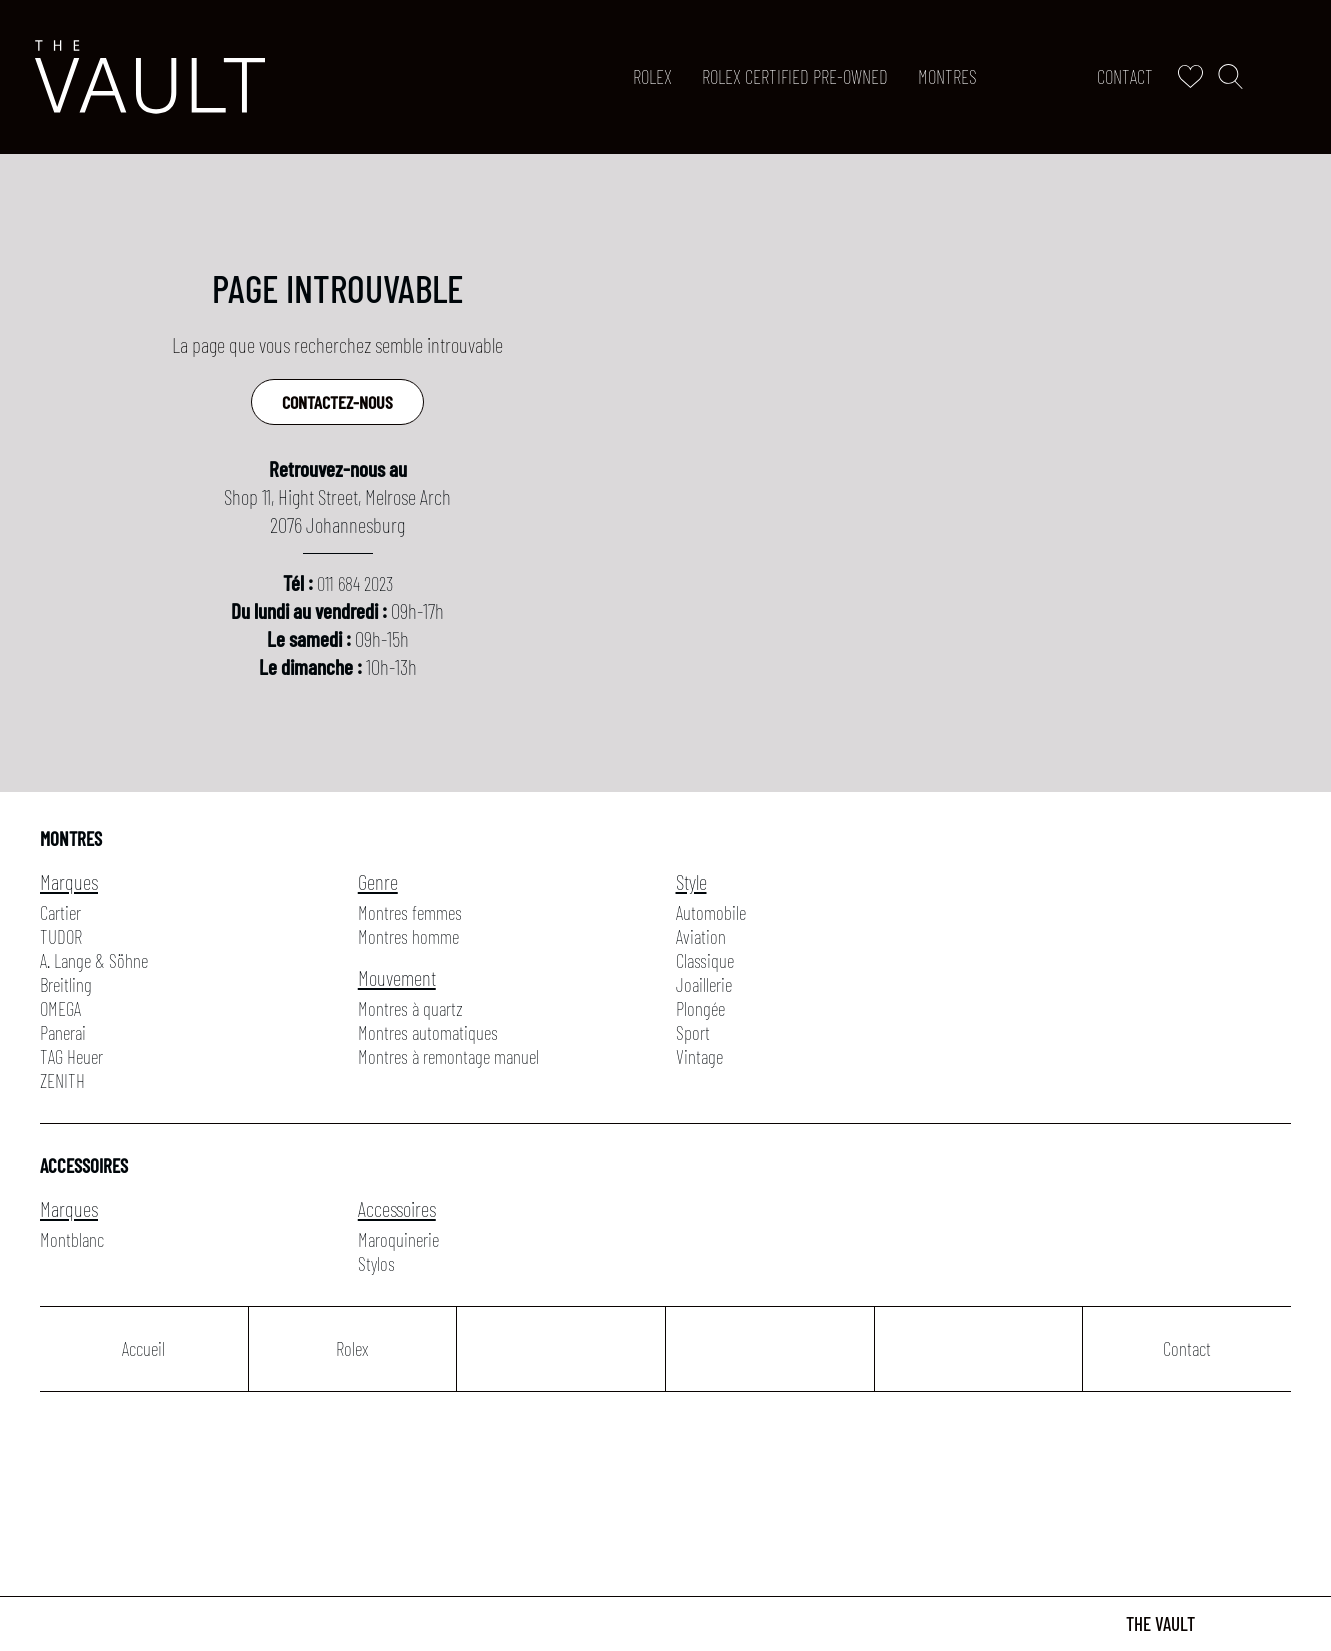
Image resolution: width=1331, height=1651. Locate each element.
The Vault (1160, 1623)
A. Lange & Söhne (94, 960)
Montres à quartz (410, 1008)
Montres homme (408, 936)
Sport (693, 1032)
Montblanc (72, 1239)
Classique (705, 960)
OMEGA (60, 1008)
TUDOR (61, 936)
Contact (1125, 76)
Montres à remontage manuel (448, 1056)
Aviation (701, 936)
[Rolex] (1292, 77)
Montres (947, 76)
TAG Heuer (71, 1056)
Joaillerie (704, 984)
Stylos (376, 1263)
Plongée (700, 1008)
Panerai (63, 1032)
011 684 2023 (355, 583)
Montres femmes (410, 912)
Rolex (652, 76)
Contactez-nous (337, 402)
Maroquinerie (398, 1239)
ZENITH (62, 1080)
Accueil (143, 1348)
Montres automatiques (428, 1032)
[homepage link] (150, 77)
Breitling (66, 984)
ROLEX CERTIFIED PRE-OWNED (795, 76)
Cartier (60, 912)
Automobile (711, 912)
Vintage (699, 1056)
